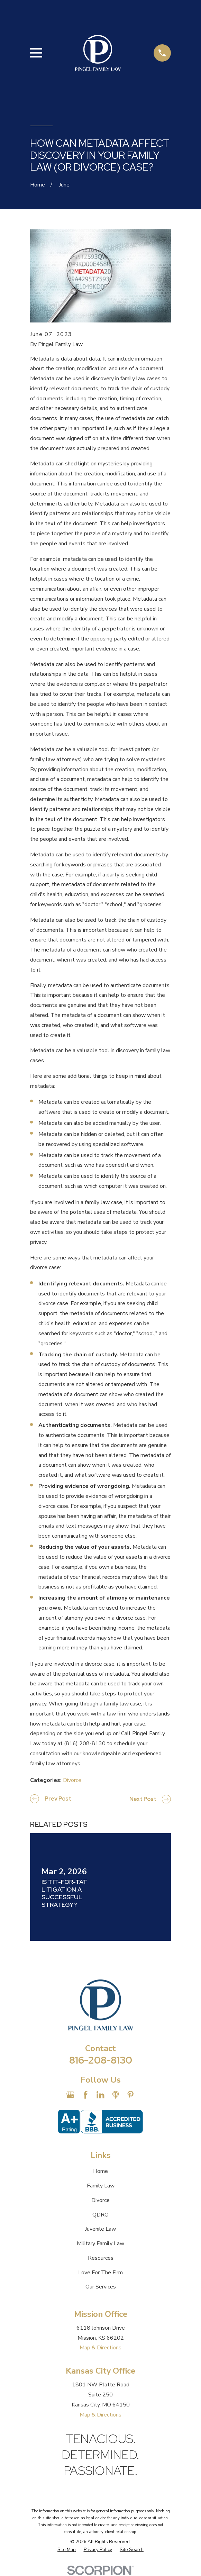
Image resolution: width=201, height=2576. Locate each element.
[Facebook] (85, 2095)
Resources (100, 2258)
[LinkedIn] (100, 2095)
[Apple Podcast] (115, 2095)
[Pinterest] (130, 2095)
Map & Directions (100, 2347)
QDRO (100, 2215)
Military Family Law (100, 2243)
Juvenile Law (100, 2229)
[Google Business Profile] (70, 2095)
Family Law (101, 2186)
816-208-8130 (100, 2060)
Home (100, 2171)
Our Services (100, 2287)
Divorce (72, 1780)
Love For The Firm (100, 2272)
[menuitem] (66, 2550)
